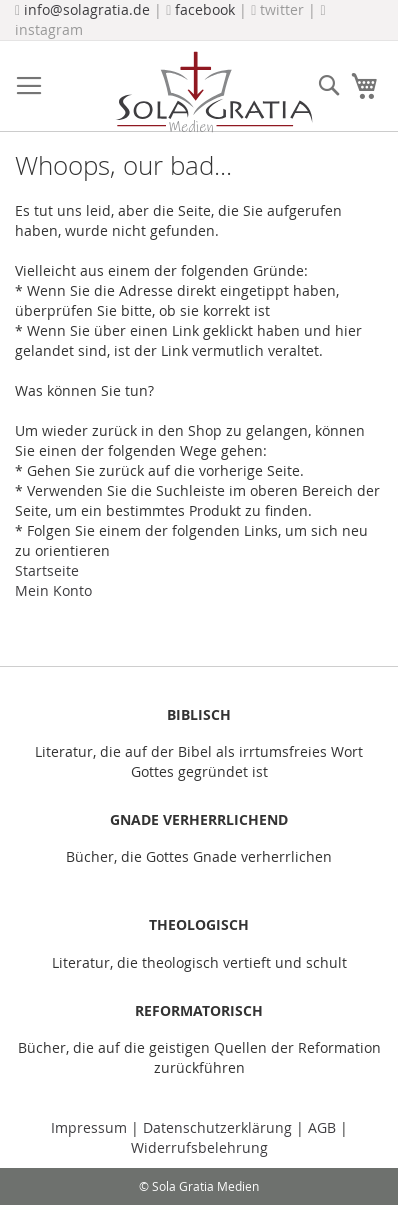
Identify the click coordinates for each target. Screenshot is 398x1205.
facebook (205, 9)
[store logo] (213, 92)
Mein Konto (53, 590)
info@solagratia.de (87, 9)
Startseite (47, 570)
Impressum (91, 1127)
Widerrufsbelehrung (199, 1147)
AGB (322, 1127)
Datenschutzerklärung (217, 1127)
